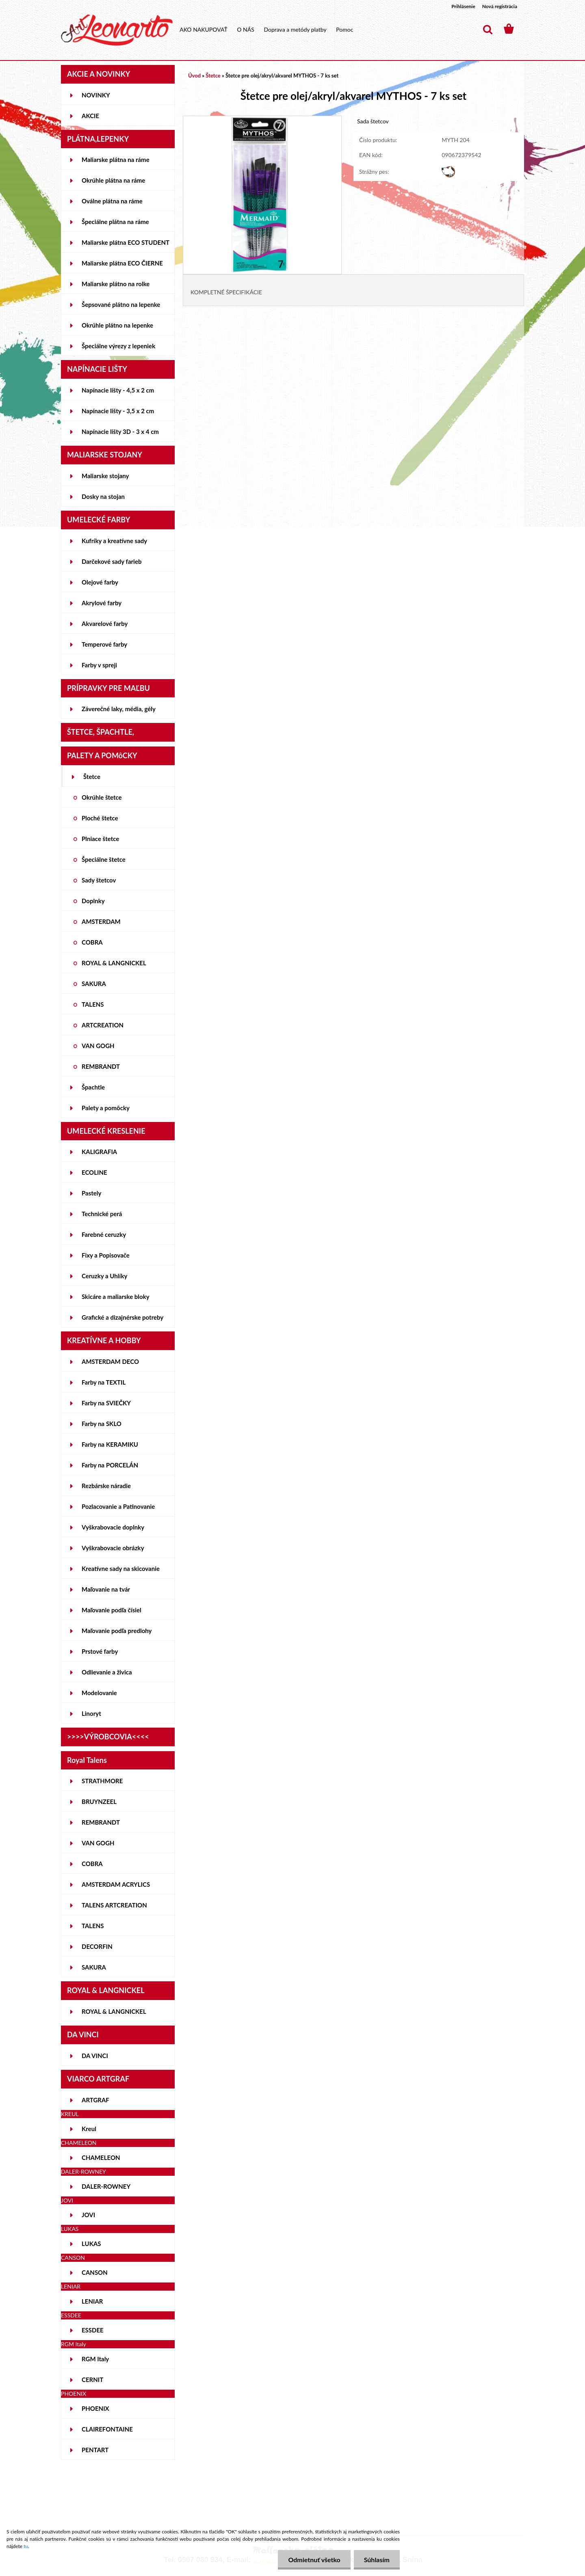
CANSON (95, 2272)
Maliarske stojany (105, 475)
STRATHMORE (102, 1780)
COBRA (92, 942)
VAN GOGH (98, 1045)
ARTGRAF (95, 2100)
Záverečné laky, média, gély (119, 708)
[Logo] (117, 30)
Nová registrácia (499, 6)
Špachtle (93, 1087)
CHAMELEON (101, 2157)
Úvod (194, 75)
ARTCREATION (103, 1025)
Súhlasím (377, 2559)
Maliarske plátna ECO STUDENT (125, 242)
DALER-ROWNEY (106, 2186)
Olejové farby (100, 582)
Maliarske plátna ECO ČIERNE (122, 263)
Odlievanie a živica (107, 1672)
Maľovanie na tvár (106, 1589)
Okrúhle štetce (102, 797)
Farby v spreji (99, 665)
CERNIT (92, 2379)
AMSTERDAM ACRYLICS (116, 1884)
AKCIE (90, 115)
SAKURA (94, 983)
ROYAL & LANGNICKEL (114, 963)
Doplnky (93, 900)
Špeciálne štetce (104, 859)
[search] (487, 29)
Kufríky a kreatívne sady (114, 540)
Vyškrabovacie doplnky (113, 1527)
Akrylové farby (101, 602)
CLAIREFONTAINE (107, 2429)
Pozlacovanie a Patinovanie (118, 1506)
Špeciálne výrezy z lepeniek (118, 346)
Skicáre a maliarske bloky (116, 1296)
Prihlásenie (463, 6)
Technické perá (102, 1213)
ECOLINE (94, 1172)
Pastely (91, 1193)
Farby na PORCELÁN (110, 1465)
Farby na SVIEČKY (106, 1403)
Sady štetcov (99, 880)
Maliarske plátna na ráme (116, 159)
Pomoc (344, 29)
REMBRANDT (101, 1066)
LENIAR (92, 2301)
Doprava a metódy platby (295, 29)
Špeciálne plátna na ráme (115, 221)
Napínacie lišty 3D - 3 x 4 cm (120, 431)
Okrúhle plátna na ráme (113, 180)
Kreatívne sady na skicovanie (121, 1568)
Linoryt (91, 1713)
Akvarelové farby (105, 623)
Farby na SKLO (101, 1423)
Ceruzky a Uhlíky (105, 1275)
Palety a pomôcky (106, 1107)
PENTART (95, 2449)
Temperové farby (104, 644)
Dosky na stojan (103, 496)
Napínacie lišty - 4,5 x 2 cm (118, 390)
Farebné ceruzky (104, 1234)
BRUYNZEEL (99, 1801)
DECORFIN (97, 1946)
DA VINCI (95, 2055)
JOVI (88, 2214)
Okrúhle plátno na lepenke (117, 325)
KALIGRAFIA (99, 1151)
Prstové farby (100, 1651)
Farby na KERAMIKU (110, 1444)
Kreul (89, 2128)
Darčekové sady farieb (111, 561)
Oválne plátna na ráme (112, 201)
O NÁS (245, 29)
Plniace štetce (100, 838)
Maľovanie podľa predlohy (117, 1630)
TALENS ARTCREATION (114, 1905)
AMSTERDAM (101, 921)
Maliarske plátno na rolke (116, 283)
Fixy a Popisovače (106, 1255)
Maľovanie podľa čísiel (111, 1610)
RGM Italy (95, 2358)
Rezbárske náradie (106, 1485)
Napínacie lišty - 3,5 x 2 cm (118, 410)
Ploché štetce (100, 818)
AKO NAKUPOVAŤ (204, 29)
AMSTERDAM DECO (110, 1361)
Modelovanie (99, 1692)
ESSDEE (93, 2330)
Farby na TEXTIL (104, 1382)
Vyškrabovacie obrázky (113, 1547)
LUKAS (91, 2243)
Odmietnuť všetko (314, 2559)
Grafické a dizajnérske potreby (122, 1317)
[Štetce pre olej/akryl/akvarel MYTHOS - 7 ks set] (262, 120)
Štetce (91, 776)
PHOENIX (95, 2408)
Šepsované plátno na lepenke (121, 304)
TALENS (93, 1004)
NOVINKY (96, 95)
